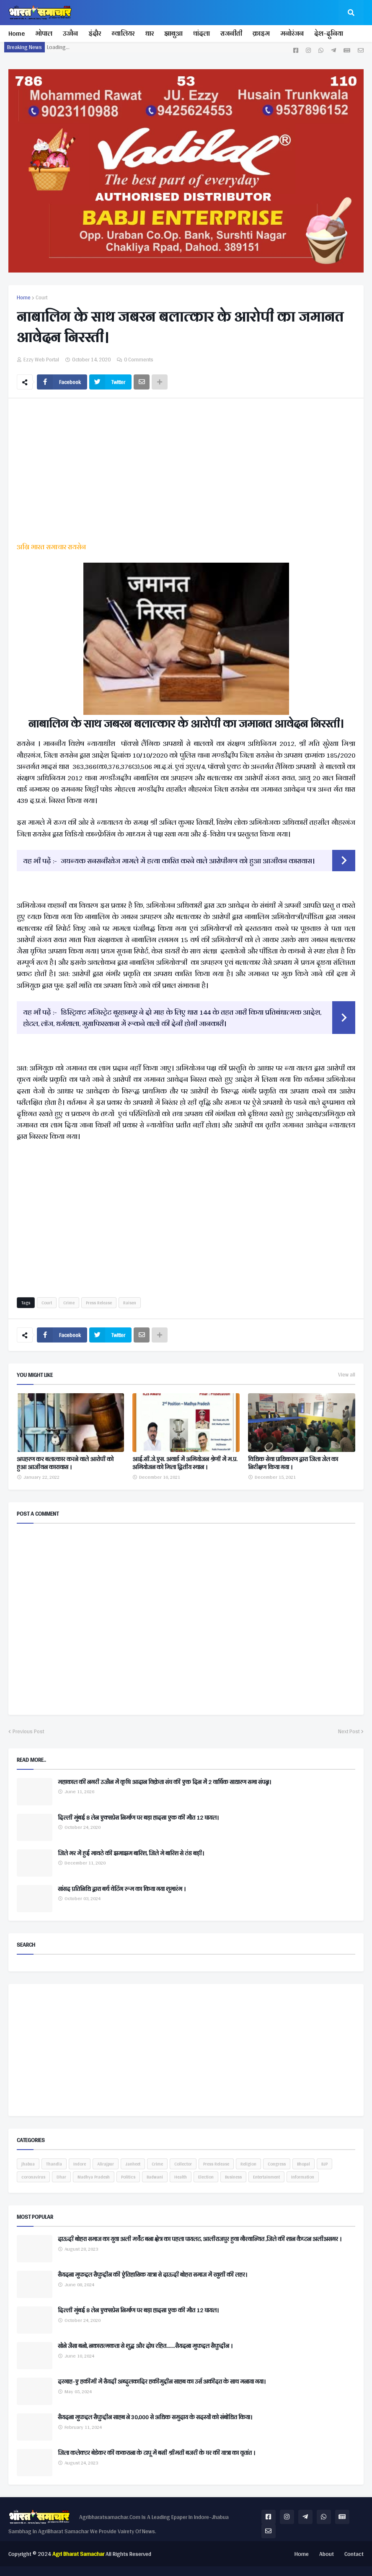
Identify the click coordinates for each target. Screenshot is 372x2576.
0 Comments (138, 359)
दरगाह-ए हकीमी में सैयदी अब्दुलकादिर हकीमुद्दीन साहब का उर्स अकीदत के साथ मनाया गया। (162, 2382)
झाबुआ (173, 33)
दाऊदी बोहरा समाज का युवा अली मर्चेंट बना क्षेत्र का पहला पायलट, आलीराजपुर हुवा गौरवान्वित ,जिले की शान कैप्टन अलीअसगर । (199, 2239)
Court (41, 297)
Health (180, 2177)
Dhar (61, 2177)
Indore (79, 2164)
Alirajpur (105, 2164)
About (326, 2553)
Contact (354, 2553)
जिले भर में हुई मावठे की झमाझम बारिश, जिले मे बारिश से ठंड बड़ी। (131, 1853)
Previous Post (28, 1731)
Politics (128, 2177)
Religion (248, 2164)
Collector (183, 2164)
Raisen (129, 1302)
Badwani (155, 2177)
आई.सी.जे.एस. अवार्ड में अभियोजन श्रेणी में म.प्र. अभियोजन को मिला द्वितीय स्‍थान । (185, 1463)
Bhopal (303, 2164)
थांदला (201, 33)
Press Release (99, 1302)
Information (302, 2177)
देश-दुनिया (328, 33)
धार (149, 33)
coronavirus (33, 2177)
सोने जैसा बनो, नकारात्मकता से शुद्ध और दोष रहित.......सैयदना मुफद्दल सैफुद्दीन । (145, 2346)
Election (206, 2177)
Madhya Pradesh (94, 2177)
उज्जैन (70, 33)
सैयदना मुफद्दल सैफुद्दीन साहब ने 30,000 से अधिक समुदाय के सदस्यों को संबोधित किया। (155, 2417)
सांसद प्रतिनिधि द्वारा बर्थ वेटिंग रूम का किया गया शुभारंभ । (122, 1889)
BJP (324, 2164)
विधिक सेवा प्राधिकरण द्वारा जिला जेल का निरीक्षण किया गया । (293, 1463)
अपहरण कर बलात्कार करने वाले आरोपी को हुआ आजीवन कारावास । (65, 1463)
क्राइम (261, 33)
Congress (277, 2164)
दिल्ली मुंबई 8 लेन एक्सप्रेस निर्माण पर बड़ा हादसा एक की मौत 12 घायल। (138, 1818)
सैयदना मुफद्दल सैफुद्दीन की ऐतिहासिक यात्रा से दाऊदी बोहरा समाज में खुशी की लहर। (152, 2275)
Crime (69, 1302)
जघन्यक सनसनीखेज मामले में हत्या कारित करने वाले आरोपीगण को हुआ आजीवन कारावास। (188, 860)
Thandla (54, 2164)
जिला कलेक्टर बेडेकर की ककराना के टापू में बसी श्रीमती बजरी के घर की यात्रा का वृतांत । (156, 2453)
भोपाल (43, 33)
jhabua (28, 2164)
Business (233, 2177)
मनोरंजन (292, 33)
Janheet (132, 2164)
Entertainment (266, 2177)
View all (346, 1375)
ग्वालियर (122, 33)
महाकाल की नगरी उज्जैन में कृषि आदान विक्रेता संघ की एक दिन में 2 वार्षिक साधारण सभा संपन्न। (164, 1782)
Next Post (348, 1731)
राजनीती (231, 33)
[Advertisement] (186, 471)
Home (16, 33)
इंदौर (94, 33)
